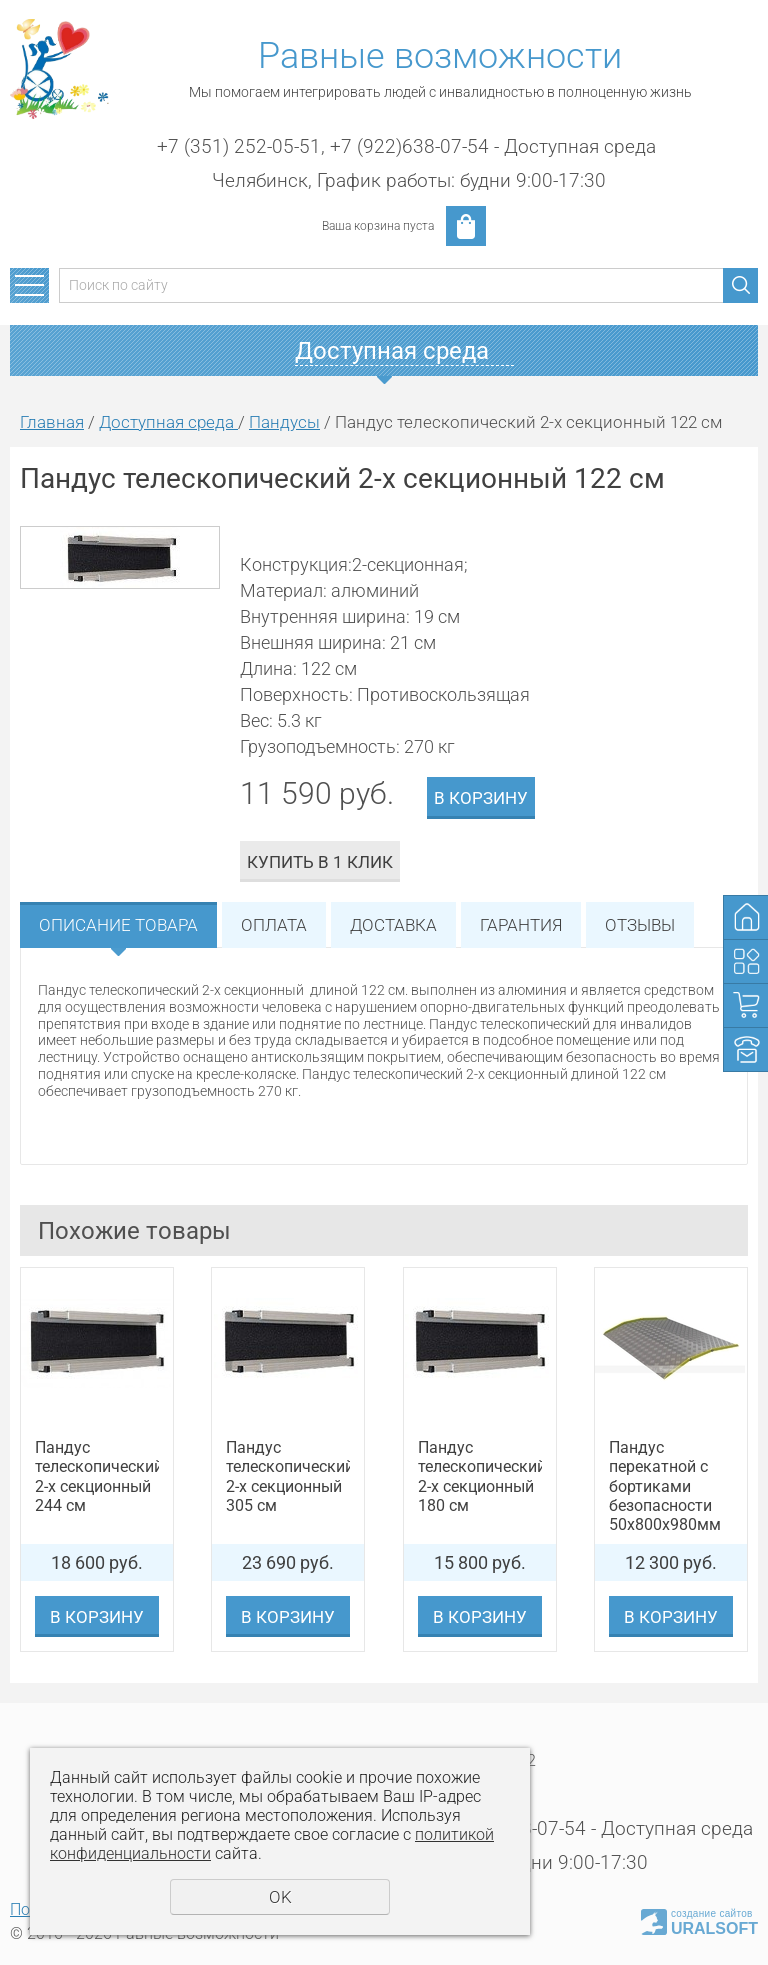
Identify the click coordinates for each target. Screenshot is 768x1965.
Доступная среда (168, 422)
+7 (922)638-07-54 (409, 147)
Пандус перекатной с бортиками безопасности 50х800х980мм (665, 1486)
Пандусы (284, 422)
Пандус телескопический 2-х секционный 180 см (480, 1476)
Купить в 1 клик (320, 862)
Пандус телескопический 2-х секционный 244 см (97, 1476)
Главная (52, 422)
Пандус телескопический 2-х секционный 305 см (288, 1476)
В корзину (481, 798)
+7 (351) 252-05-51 (239, 147)
